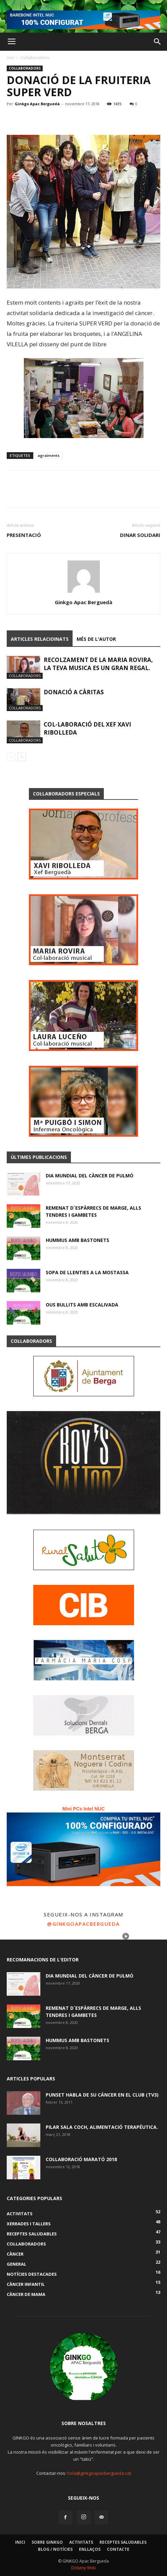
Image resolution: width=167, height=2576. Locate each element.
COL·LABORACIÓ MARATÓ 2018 (81, 2159)
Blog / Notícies (55, 2549)
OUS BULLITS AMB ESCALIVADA (82, 1304)
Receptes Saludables (123, 2542)
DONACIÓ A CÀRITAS (74, 692)
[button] (157, 42)
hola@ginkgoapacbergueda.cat (99, 2473)
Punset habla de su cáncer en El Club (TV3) (102, 2095)
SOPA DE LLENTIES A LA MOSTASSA (87, 1272)
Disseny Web (83, 2568)
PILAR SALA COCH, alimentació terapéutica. (102, 2127)
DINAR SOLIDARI (140, 535)
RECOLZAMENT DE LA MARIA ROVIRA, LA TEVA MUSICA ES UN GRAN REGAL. (98, 664)
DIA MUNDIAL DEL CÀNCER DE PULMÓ (89, 1175)
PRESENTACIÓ (24, 535)
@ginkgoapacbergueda (83, 1923)
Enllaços (89, 2549)
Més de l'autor (96, 639)
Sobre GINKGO (47, 2542)
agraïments (48, 455)
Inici (10, 58)
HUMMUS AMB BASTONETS (77, 1240)
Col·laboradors (34, 58)
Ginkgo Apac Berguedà (37, 103)
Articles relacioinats (40, 639)
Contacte (118, 2549)
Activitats (81, 2542)
